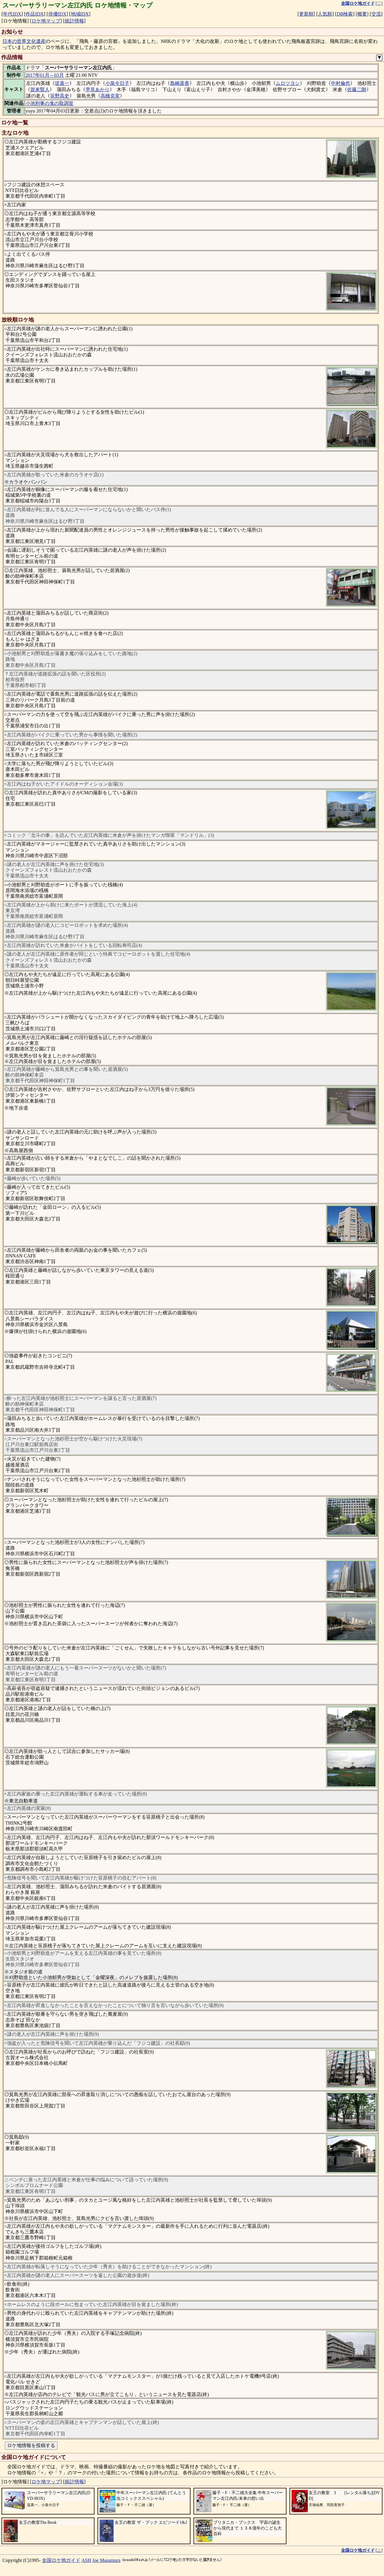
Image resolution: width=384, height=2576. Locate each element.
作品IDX (35, 13)
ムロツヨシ (288, 83)
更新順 (306, 13)
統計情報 (74, 20)
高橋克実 (110, 95)
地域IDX (80, 13)
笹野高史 (59, 95)
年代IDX (12, 13)
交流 (376, 13)
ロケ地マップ (46, 20)
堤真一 (62, 83)
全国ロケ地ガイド (61, 2560)
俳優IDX (57, 13)
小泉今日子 (117, 83)
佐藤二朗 (356, 89)
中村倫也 (340, 83)
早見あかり (98, 89)
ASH (86, 2560)
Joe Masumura (106, 2560)
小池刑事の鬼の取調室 (50, 103)
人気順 (325, 13)
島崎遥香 (179, 83)
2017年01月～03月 (45, 75)
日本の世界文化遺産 (24, 41)
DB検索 (345, 13)
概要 (362, 13)
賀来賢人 (40, 89)
